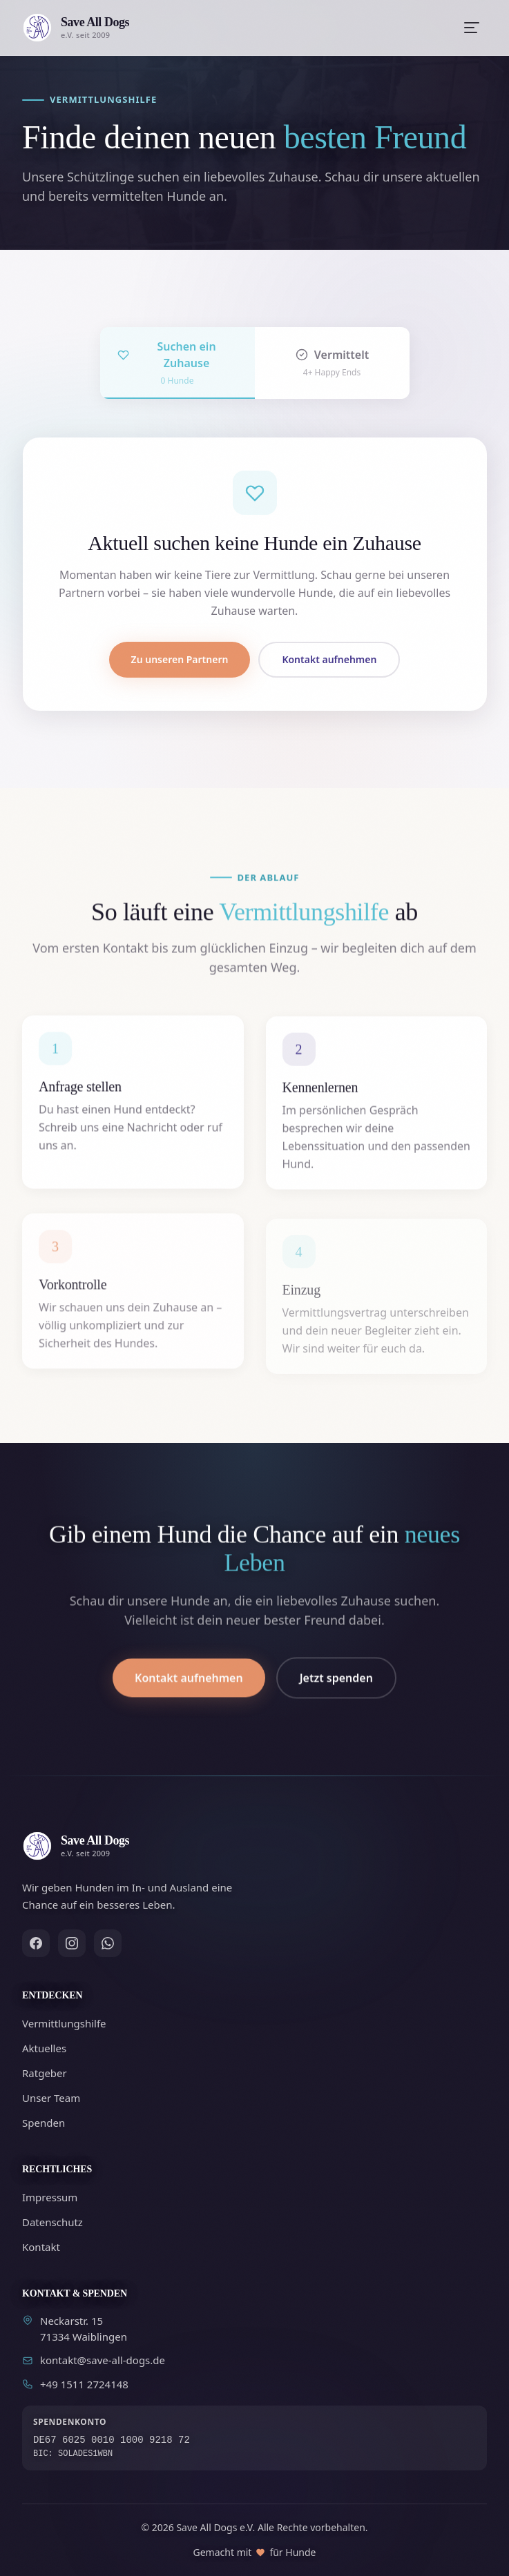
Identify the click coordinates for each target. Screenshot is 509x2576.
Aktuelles (44, 2048)
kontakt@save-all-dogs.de (93, 2360)
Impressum (49, 2197)
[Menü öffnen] (472, 27)
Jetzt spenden (336, 1696)
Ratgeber (44, 2073)
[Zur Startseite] (75, 27)
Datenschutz (52, 2222)
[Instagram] (72, 1943)
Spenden (43, 2123)
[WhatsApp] (108, 1943)
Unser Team (51, 2098)
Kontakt (41, 2247)
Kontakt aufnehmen (329, 659)
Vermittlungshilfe (64, 2023)
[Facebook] (36, 1943)
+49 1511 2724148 (75, 2384)
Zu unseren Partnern (180, 659)
